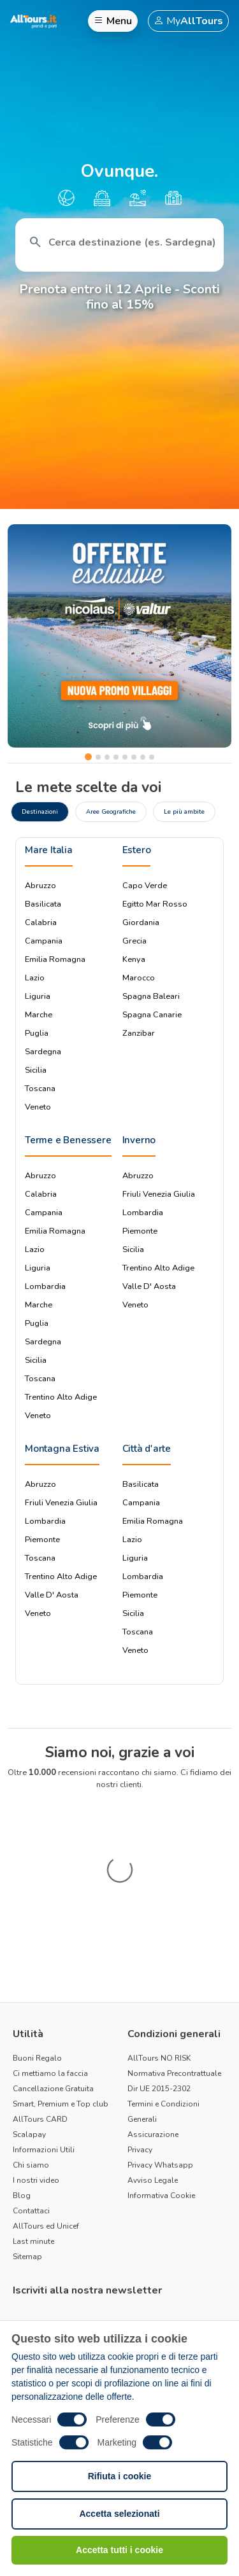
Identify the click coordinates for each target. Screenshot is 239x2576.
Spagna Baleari (151, 996)
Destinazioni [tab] (40, 811)
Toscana (40, 1088)
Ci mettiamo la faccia (50, 1946)
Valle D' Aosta (149, 1286)
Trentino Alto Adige (61, 1397)
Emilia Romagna (55, 959)
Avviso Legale (152, 2053)
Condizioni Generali (94, 2277)
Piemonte (139, 1231)
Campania (43, 941)
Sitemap (27, 2129)
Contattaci (31, 2083)
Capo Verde (144, 885)
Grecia (134, 941)
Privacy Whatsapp (160, 2038)
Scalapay (29, 2007)
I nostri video (36, 2053)
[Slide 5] (124, 757)
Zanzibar (138, 1033)
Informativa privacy (157, 2262)
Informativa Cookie (161, 2068)
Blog (22, 2068)
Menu (113, 21)
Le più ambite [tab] (184, 811)
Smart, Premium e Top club (60, 1977)
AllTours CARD (40, 1992)
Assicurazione (152, 2007)
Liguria (37, 996)
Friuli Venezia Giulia (158, 1194)
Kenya (133, 959)
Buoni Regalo (37, 1931)
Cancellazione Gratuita (53, 1961)
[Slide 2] (98, 757)
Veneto (38, 1107)
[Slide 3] (107, 757)
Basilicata (43, 904)
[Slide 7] (142, 757)
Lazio (35, 978)
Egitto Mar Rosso (154, 904)
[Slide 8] (151, 757)
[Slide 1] (88, 757)
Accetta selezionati (119, 2514)
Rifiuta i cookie (120, 2476)
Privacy (139, 2022)
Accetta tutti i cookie (119, 2550)
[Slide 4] (116, 757)
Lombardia (45, 1286)
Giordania (140, 922)
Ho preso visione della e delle (118, 2269)
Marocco (138, 978)
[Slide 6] (133, 757)
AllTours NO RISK (159, 1931)
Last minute (33, 2114)
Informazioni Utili (44, 2022)
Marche (38, 1014)
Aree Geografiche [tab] (111, 811)
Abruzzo (40, 885)
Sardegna (43, 1051)
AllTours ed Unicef (46, 2099)
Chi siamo (31, 2038)
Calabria (41, 922)
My (188, 21)
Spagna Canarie (152, 1014)
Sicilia (36, 1070)
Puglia (36, 1033)
